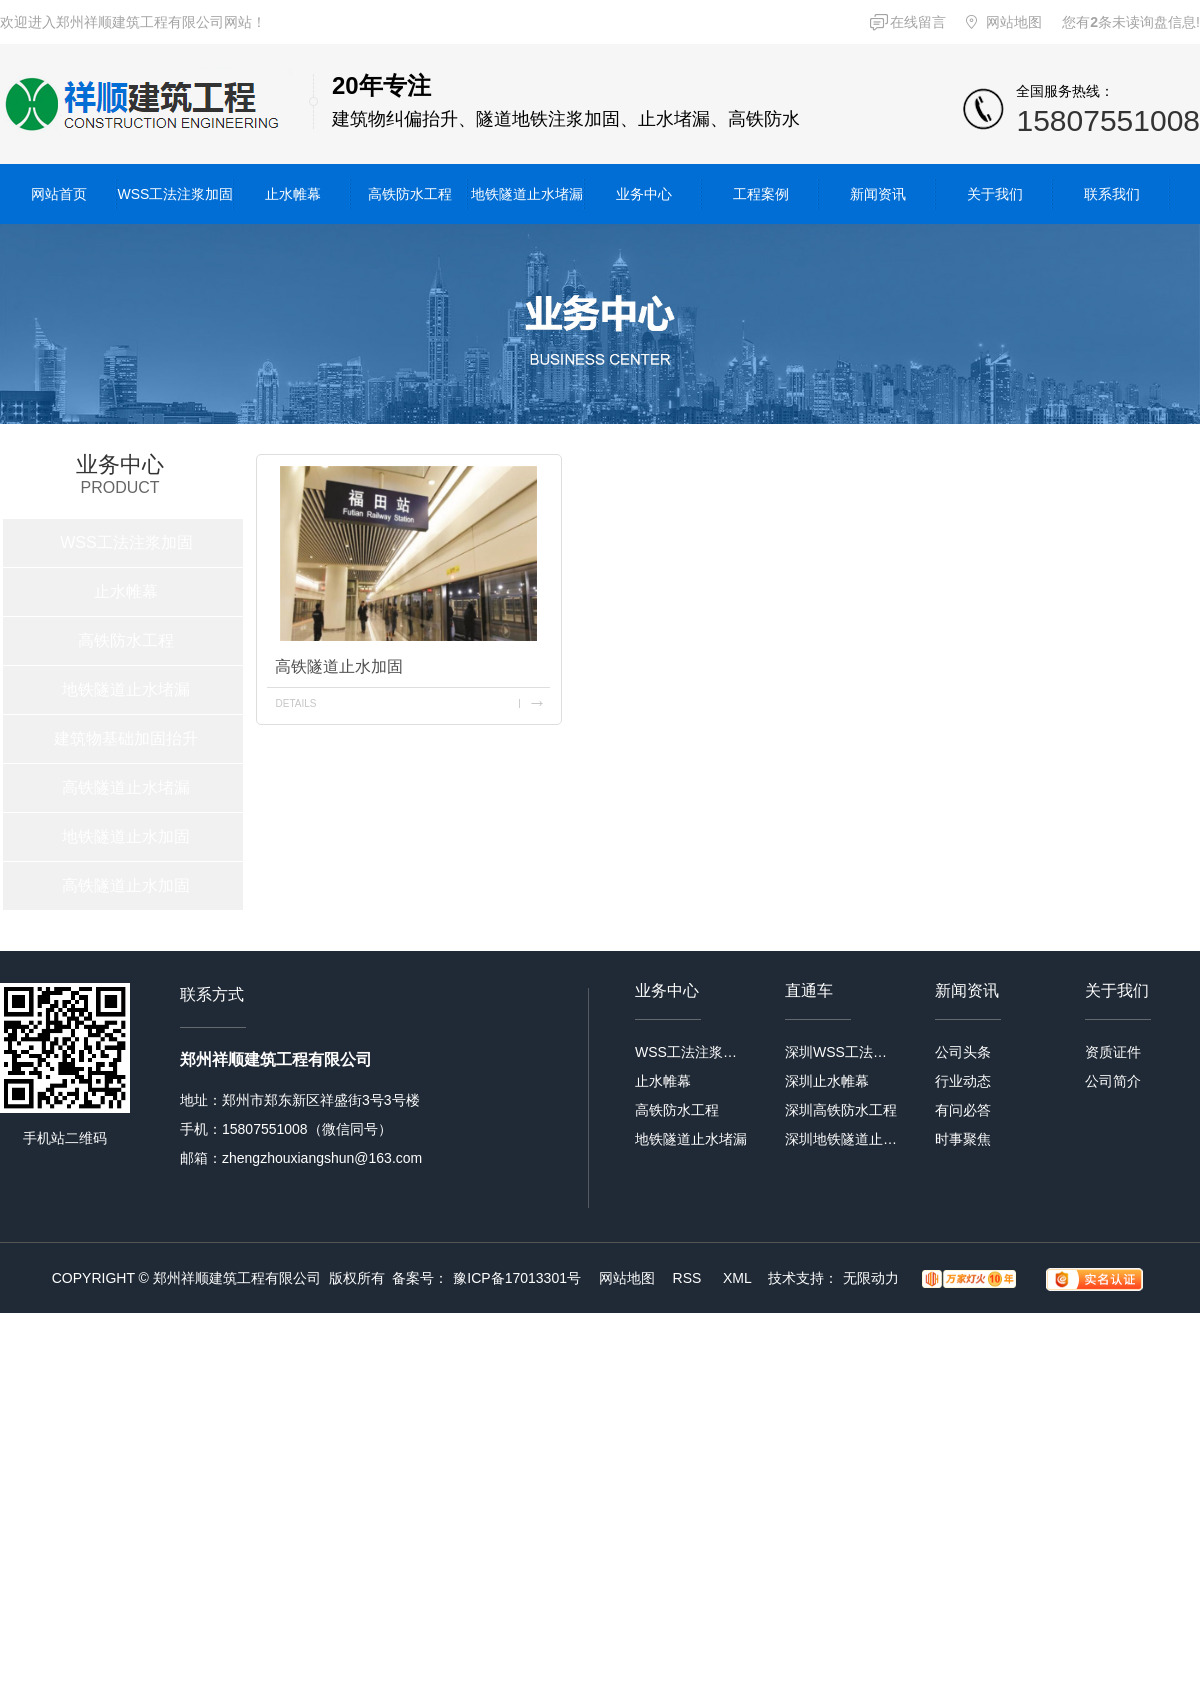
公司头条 (963, 1052)
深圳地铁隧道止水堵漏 (842, 1139)
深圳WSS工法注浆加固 (842, 1052)
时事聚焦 (963, 1139)
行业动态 (963, 1081)
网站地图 (1014, 22)
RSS (689, 1278)
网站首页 (59, 194)
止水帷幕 (293, 194)
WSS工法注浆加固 (176, 194)
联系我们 (1112, 194)
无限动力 (871, 1278)
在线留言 (918, 22)
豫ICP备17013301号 (517, 1278)
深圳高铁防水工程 (841, 1110)
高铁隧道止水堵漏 (126, 787)
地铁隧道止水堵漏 (527, 194)
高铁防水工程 (410, 194)
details (295, 703)
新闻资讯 (878, 194)
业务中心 (644, 194)
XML (739, 1278)
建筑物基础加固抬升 (126, 738)
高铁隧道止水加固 (126, 885)
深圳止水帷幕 (827, 1081)
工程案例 (761, 194)
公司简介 (1113, 1081)
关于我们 (995, 194)
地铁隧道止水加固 (126, 836)
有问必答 (963, 1110)
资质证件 (1113, 1052)
